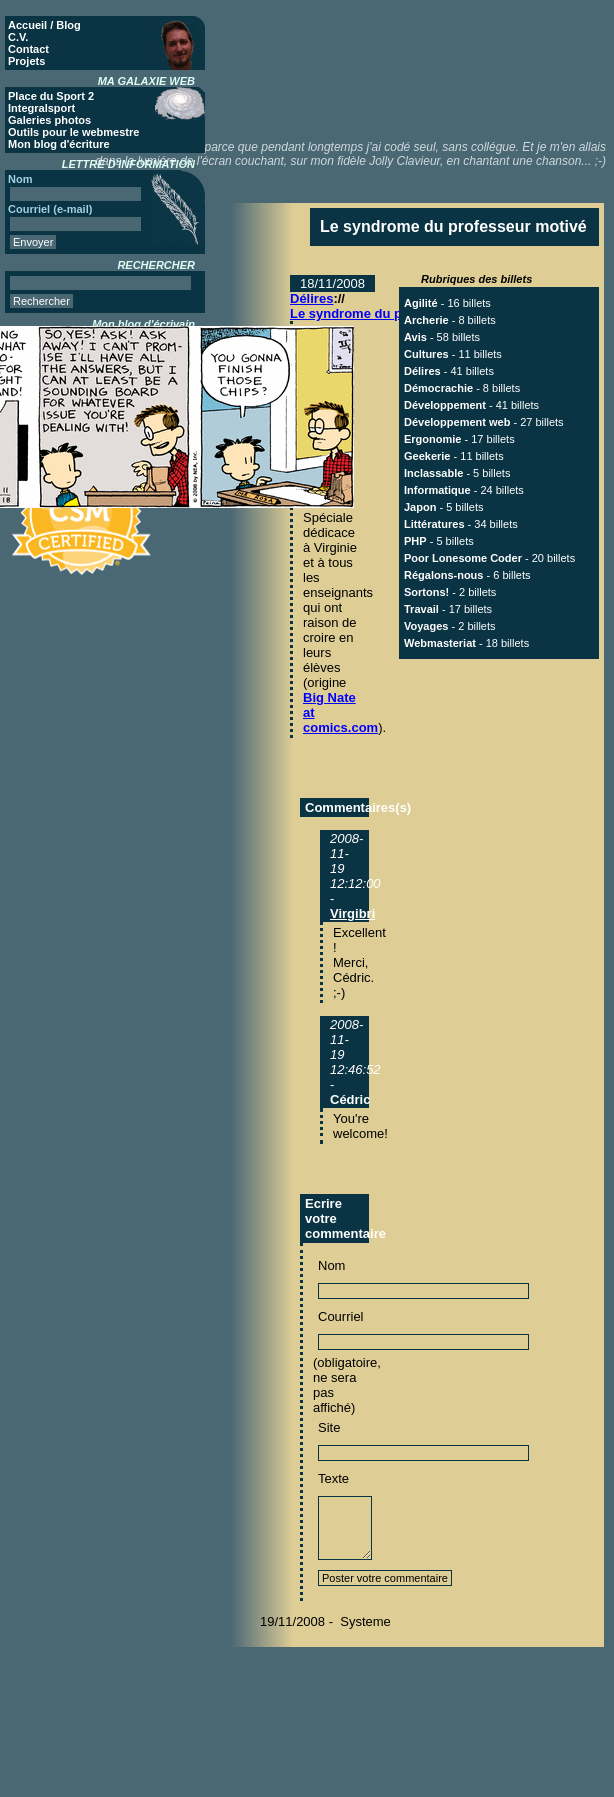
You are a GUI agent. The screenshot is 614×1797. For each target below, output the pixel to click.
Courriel (341, 1316)
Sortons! (426, 592)
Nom (331, 1265)
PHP (415, 541)
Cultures (426, 354)
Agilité (421, 303)
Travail (421, 609)
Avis (415, 337)
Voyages (426, 626)
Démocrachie (438, 388)
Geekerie (427, 456)
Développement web (457, 422)
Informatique (437, 490)
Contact (28, 49)
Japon (420, 507)
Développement (445, 405)
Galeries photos (49, 120)
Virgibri (352, 913)
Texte (333, 1478)
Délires (311, 298)
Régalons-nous (443, 575)
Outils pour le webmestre (73, 132)
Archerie (426, 320)
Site (329, 1427)
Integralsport (41, 108)
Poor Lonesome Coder (463, 558)
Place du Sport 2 (51, 96)
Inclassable (433, 473)
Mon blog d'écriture (59, 144)
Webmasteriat (440, 643)
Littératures (434, 524)
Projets (26, 61)
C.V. (18, 37)
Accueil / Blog (44, 25)
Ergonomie (432, 439)
